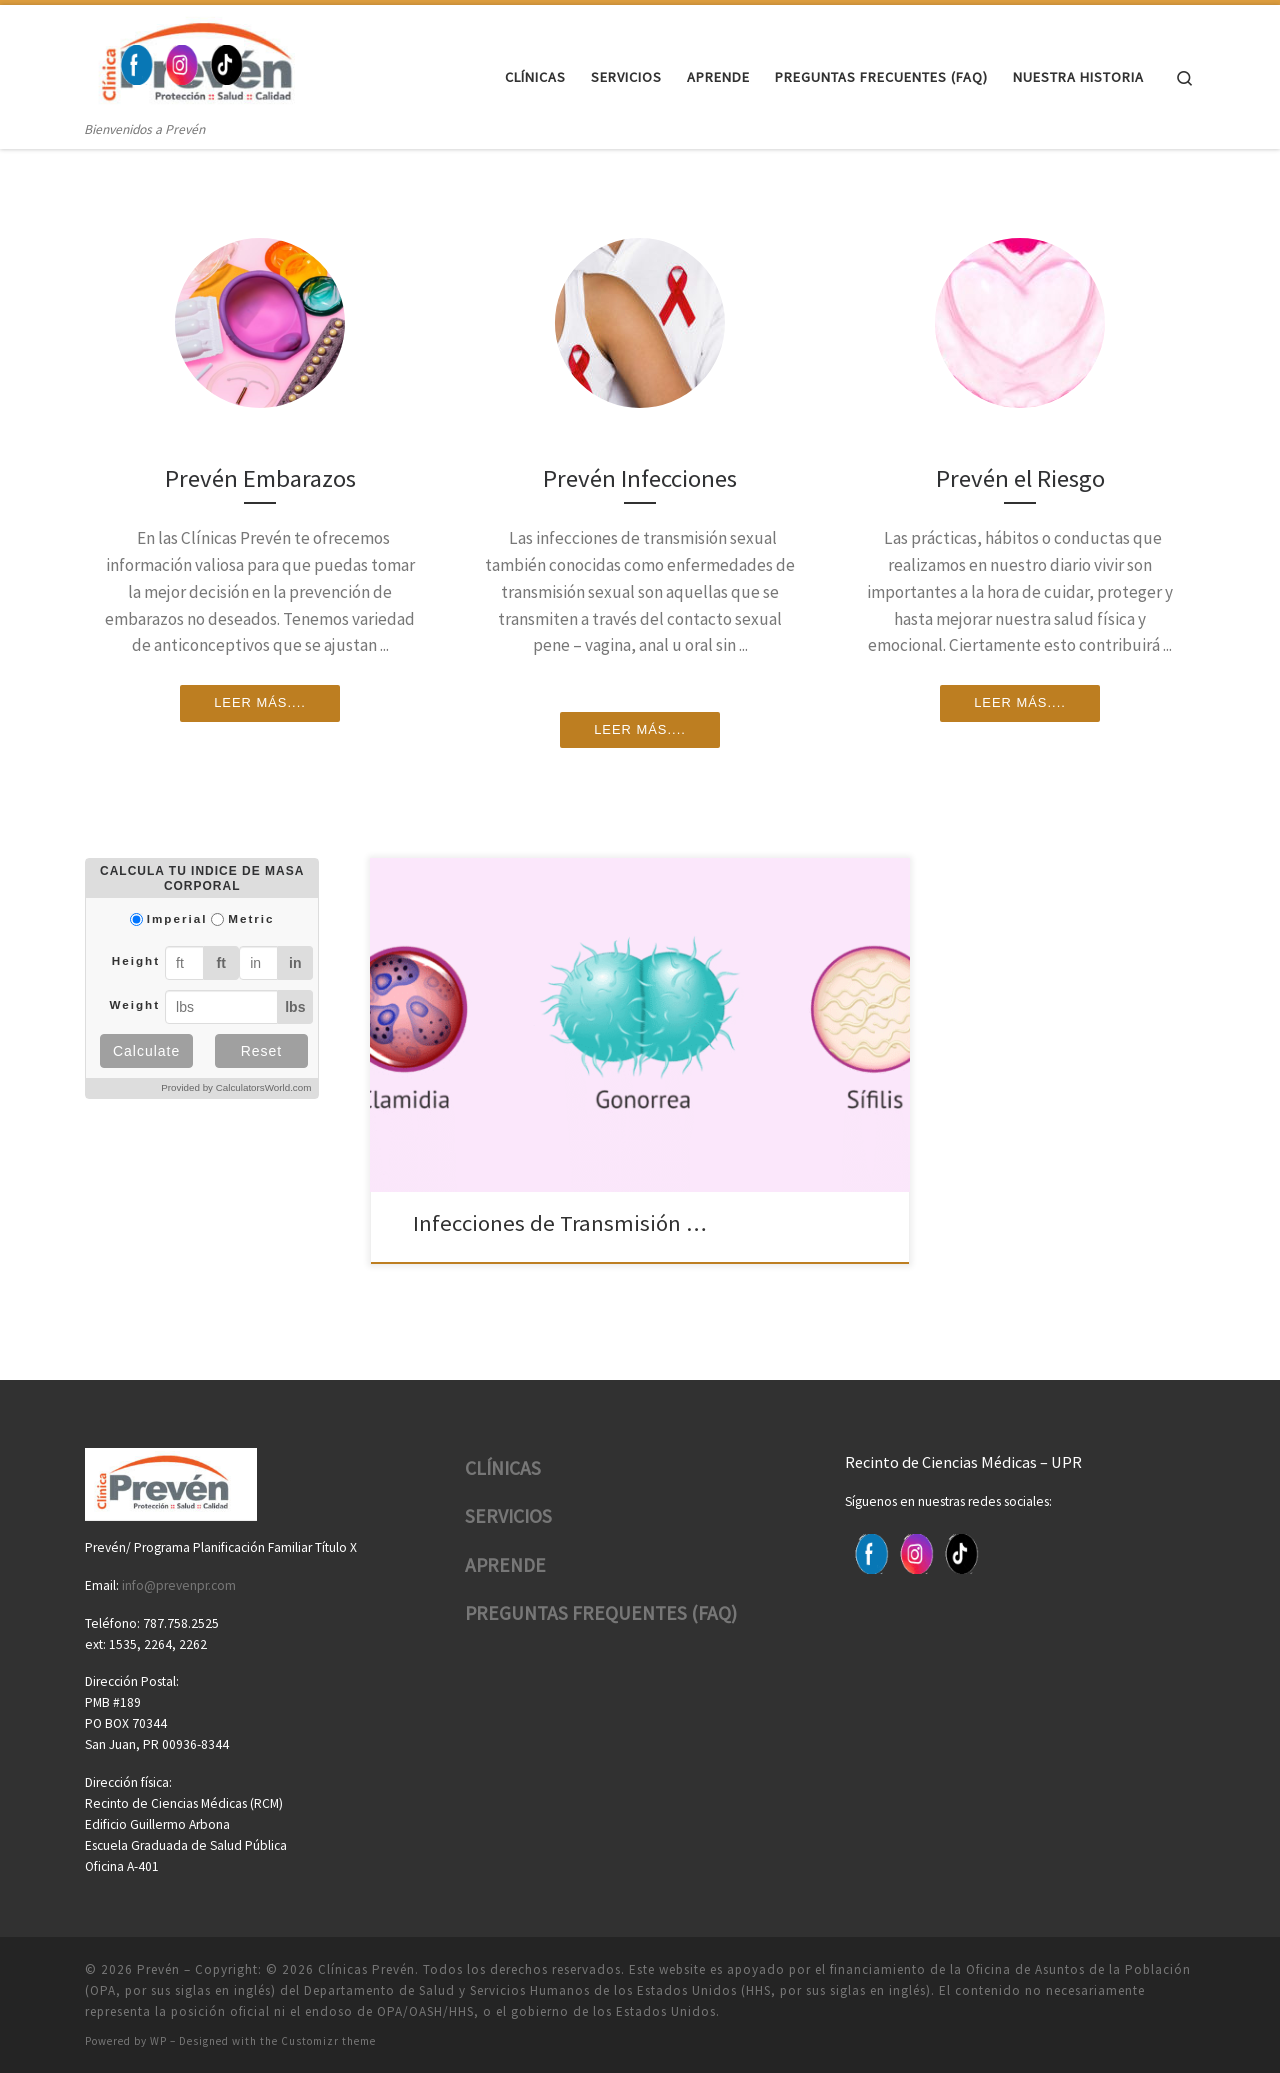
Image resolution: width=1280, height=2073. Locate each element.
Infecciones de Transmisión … (547, 1222)
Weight (134, 1004)
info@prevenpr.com (179, 1583)
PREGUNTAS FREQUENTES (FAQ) (601, 1612)
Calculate (146, 1051)
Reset (262, 1051)
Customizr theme (328, 2039)
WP (158, 2039)
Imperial (177, 918)
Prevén (158, 1967)
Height (136, 960)
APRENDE (505, 1563)
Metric (251, 918)
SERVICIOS (508, 1514)
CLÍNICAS (503, 1466)
